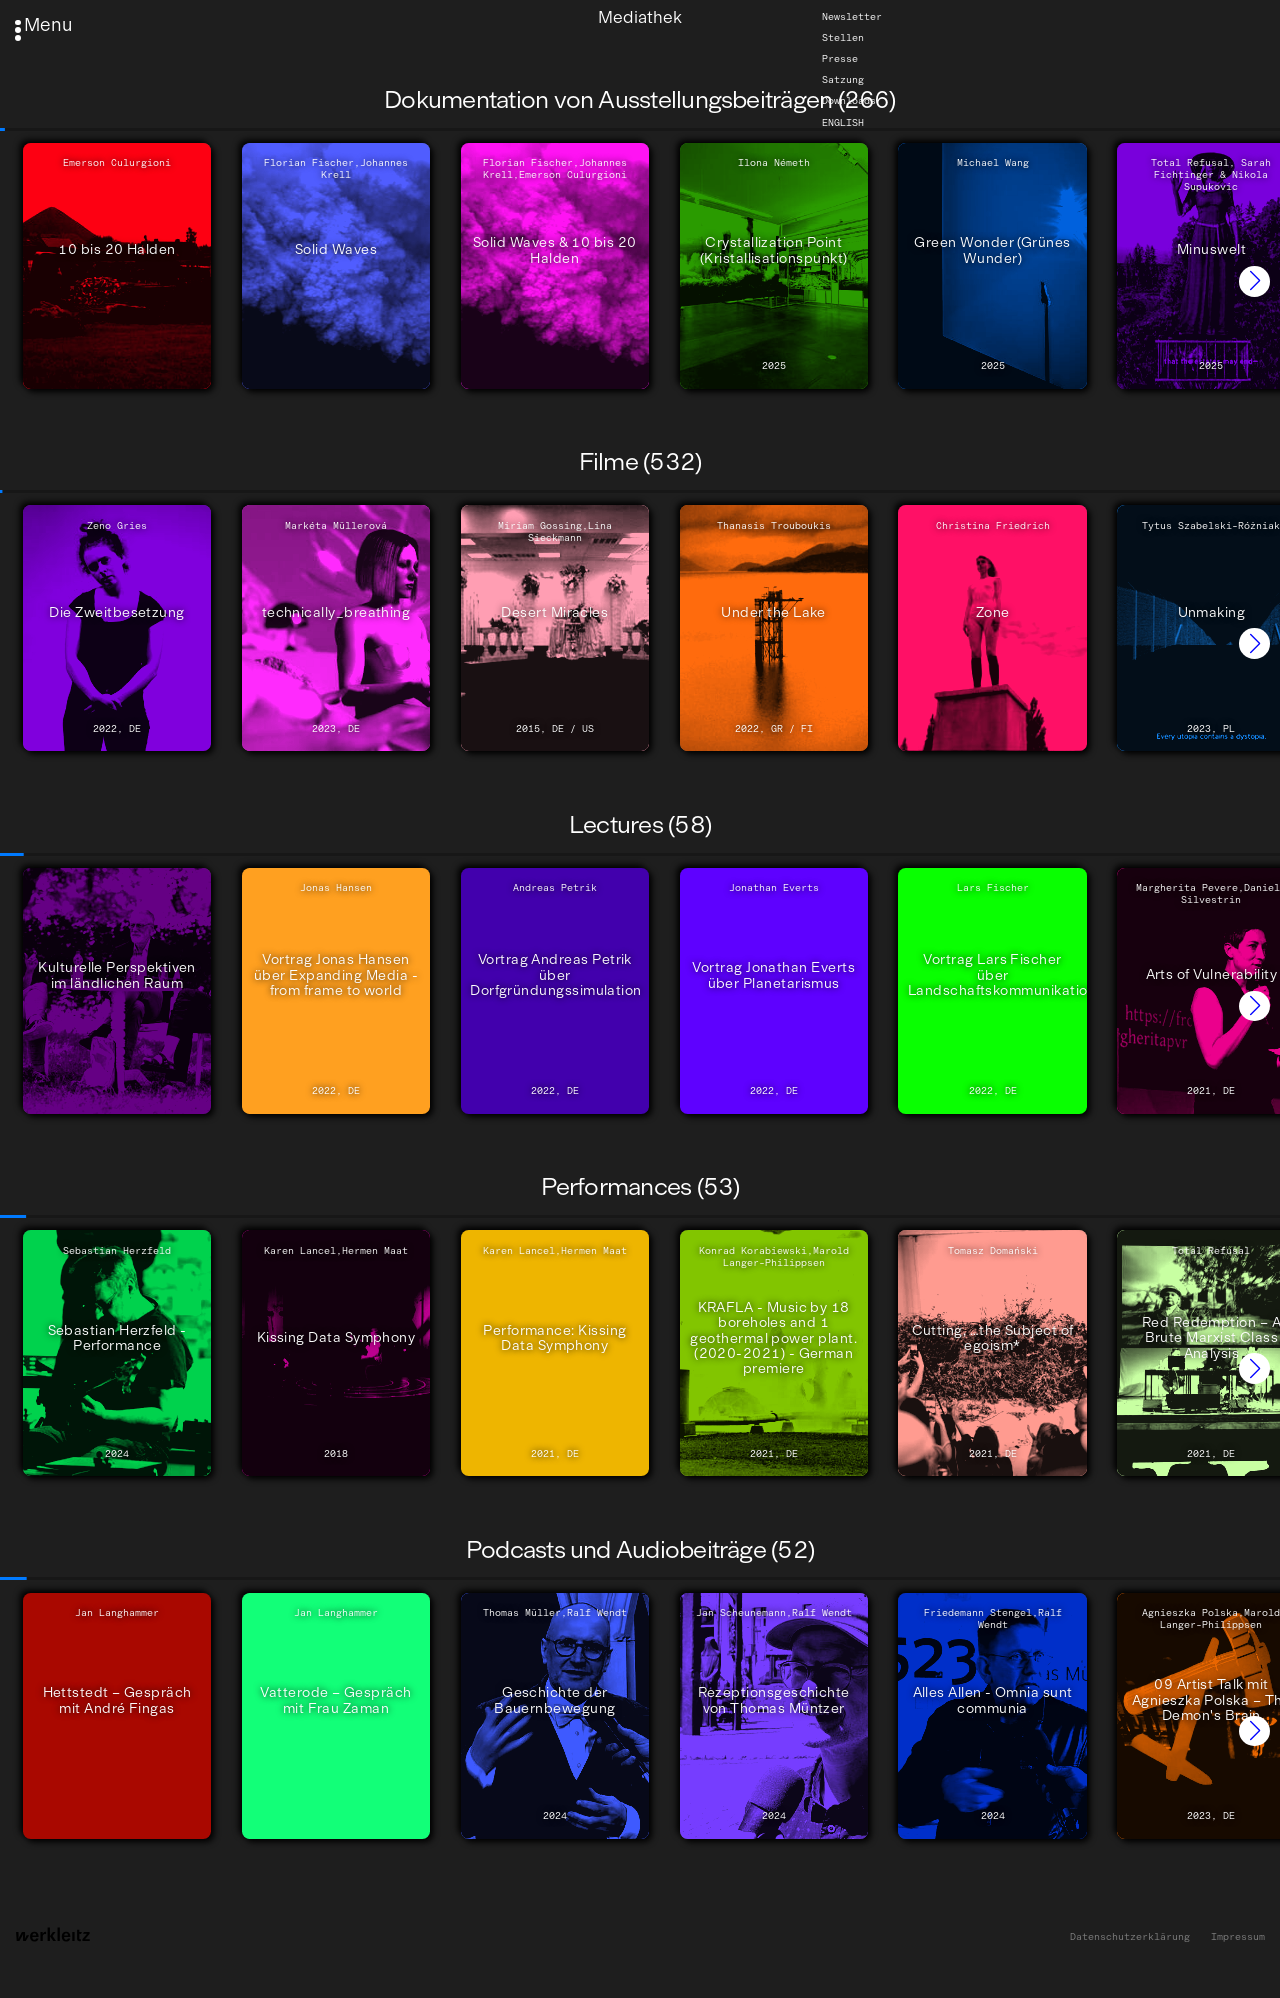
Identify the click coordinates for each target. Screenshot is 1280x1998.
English (843, 122)
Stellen (843, 38)
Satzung (843, 80)
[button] (1254, 281)
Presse (840, 59)
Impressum (1238, 1937)
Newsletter (852, 17)
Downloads (849, 101)
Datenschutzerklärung (1130, 1937)
